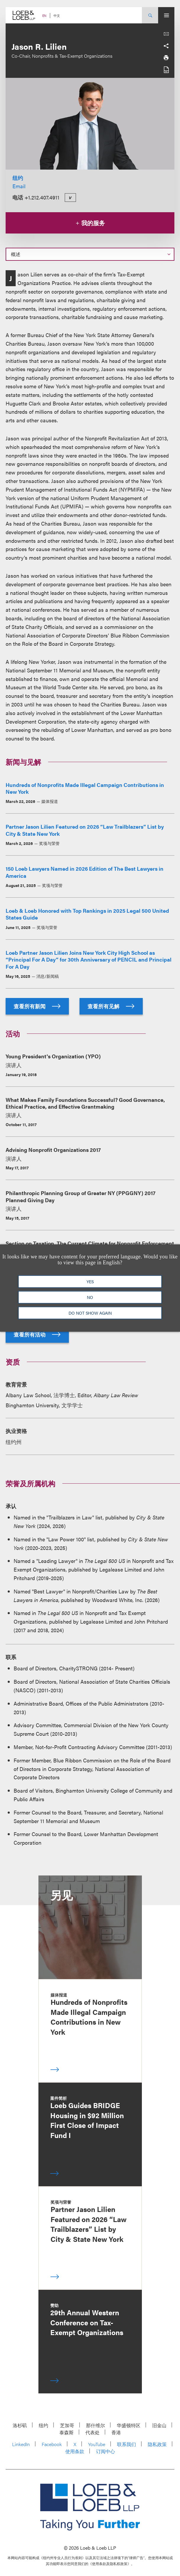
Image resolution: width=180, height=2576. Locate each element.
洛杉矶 (20, 2425)
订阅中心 (105, 2451)
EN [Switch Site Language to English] (44, 15)
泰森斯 (66, 2432)
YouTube (96, 2444)
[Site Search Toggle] (150, 15)
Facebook (52, 2444)
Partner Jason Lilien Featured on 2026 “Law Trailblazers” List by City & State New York (85, 830)
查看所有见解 (111, 1006)
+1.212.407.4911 (42, 197)
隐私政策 (157, 2444)
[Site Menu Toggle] (166, 15)
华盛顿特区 (128, 2425)
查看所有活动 (37, 1334)
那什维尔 (95, 2425)
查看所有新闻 (37, 1006)
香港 (116, 2432)
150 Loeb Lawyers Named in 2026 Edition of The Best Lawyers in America (84, 872)
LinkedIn (21, 2444)
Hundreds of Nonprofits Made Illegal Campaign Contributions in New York (85, 788)
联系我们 (126, 2444)
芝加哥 (67, 2425)
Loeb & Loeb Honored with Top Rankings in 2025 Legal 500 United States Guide (87, 914)
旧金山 (159, 2425)
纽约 (17, 177)
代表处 (92, 2432)
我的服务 (90, 222)
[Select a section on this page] (90, 254)
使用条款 (74, 2451)
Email (18, 186)
